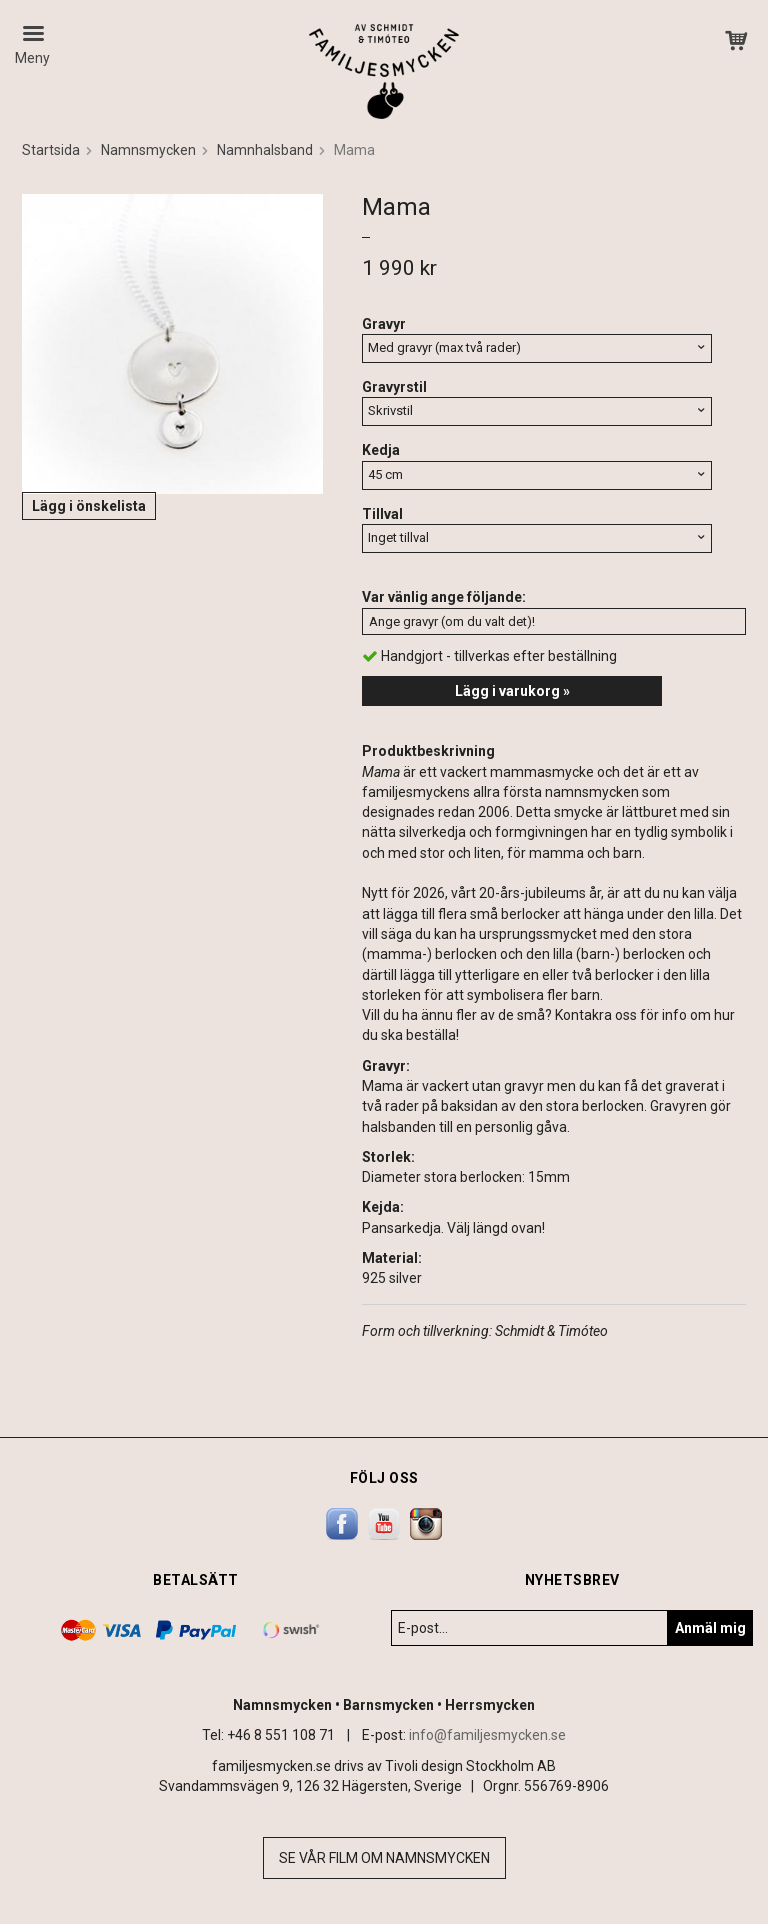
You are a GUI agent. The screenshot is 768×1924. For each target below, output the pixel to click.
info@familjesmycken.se (487, 1735)
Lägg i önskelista (89, 506)
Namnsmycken (148, 150)
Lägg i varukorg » (512, 691)
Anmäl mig (710, 1628)
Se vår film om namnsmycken (384, 1858)
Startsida (51, 150)
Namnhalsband (265, 150)
